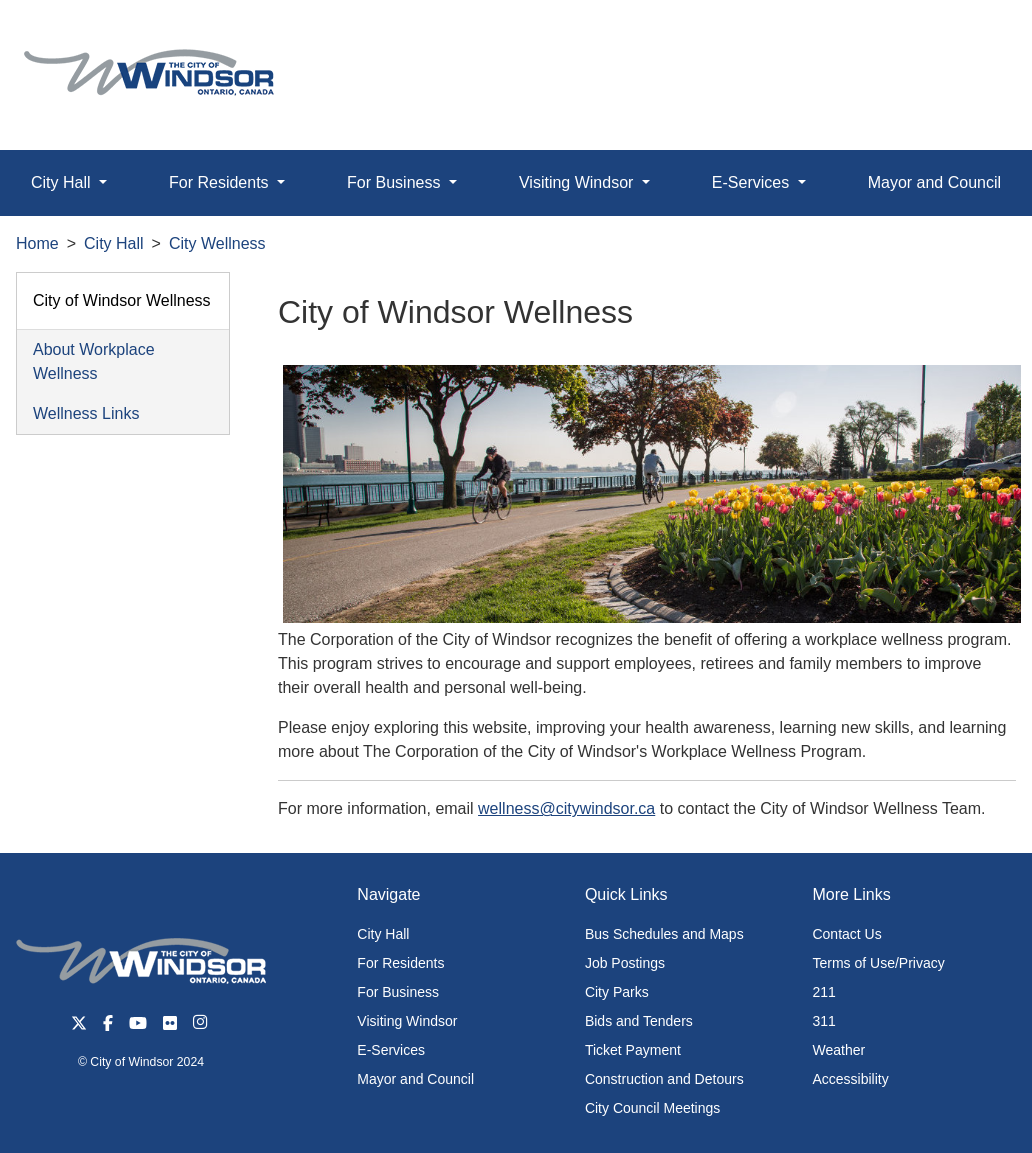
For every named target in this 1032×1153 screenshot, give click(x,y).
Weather (838, 1050)
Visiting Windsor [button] (578, 182)
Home (37, 243)
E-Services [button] (753, 182)
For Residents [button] (221, 182)
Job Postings (625, 963)
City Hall (114, 243)
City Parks (617, 992)
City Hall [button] (63, 182)
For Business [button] (396, 182)
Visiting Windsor (407, 1021)
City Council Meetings (652, 1108)
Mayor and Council (415, 1079)
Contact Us (846, 934)
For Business (398, 992)
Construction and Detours (664, 1079)
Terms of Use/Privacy (878, 963)
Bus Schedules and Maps (664, 934)
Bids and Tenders (639, 1021)
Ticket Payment (633, 1050)
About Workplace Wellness (94, 361)
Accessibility (850, 1079)
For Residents (400, 963)
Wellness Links (86, 413)
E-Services (391, 1050)
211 (823, 992)
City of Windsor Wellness (122, 300)
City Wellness (217, 243)
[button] (971, 36)
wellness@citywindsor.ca (566, 808)
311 (823, 1021)
